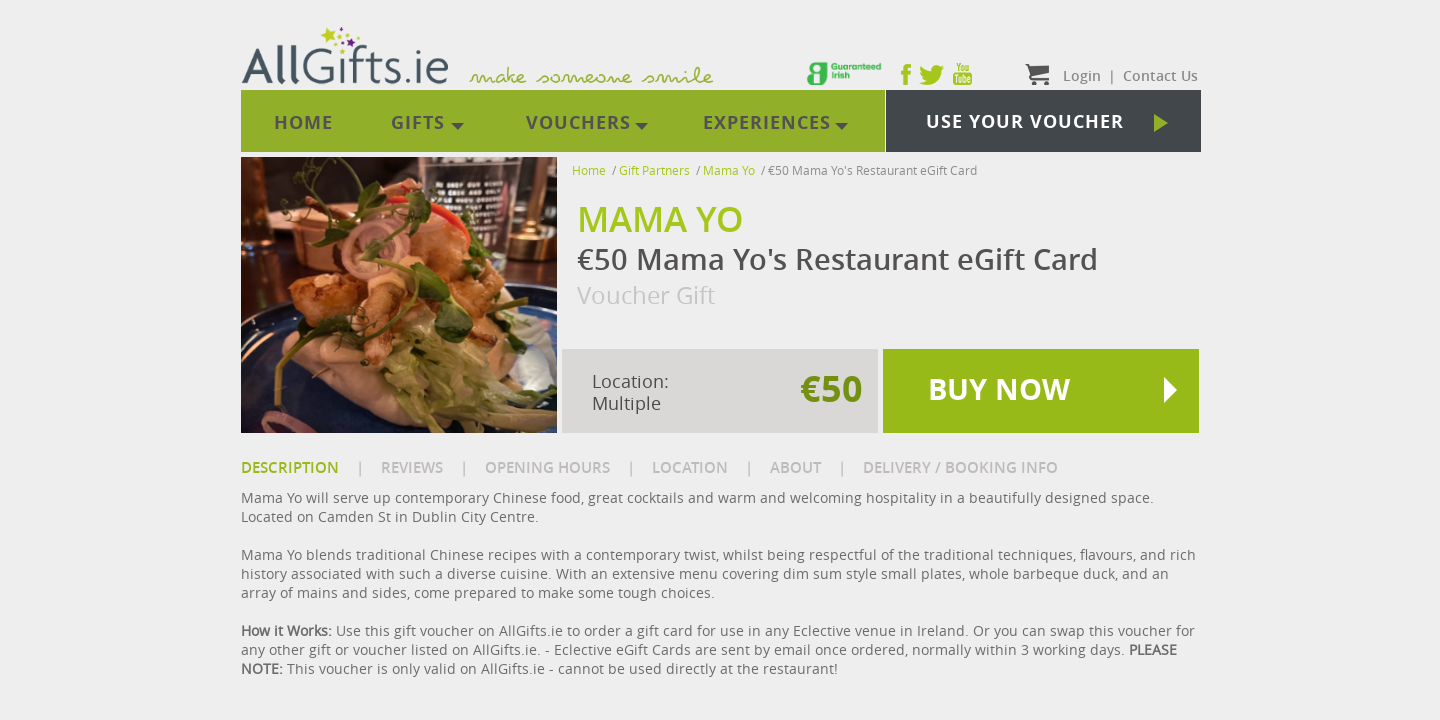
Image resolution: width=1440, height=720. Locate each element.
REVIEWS (412, 467)
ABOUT (795, 467)
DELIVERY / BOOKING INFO (960, 467)
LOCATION (690, 467)
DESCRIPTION (290, 467)
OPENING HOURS (547, 467)
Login (1082, 75)
